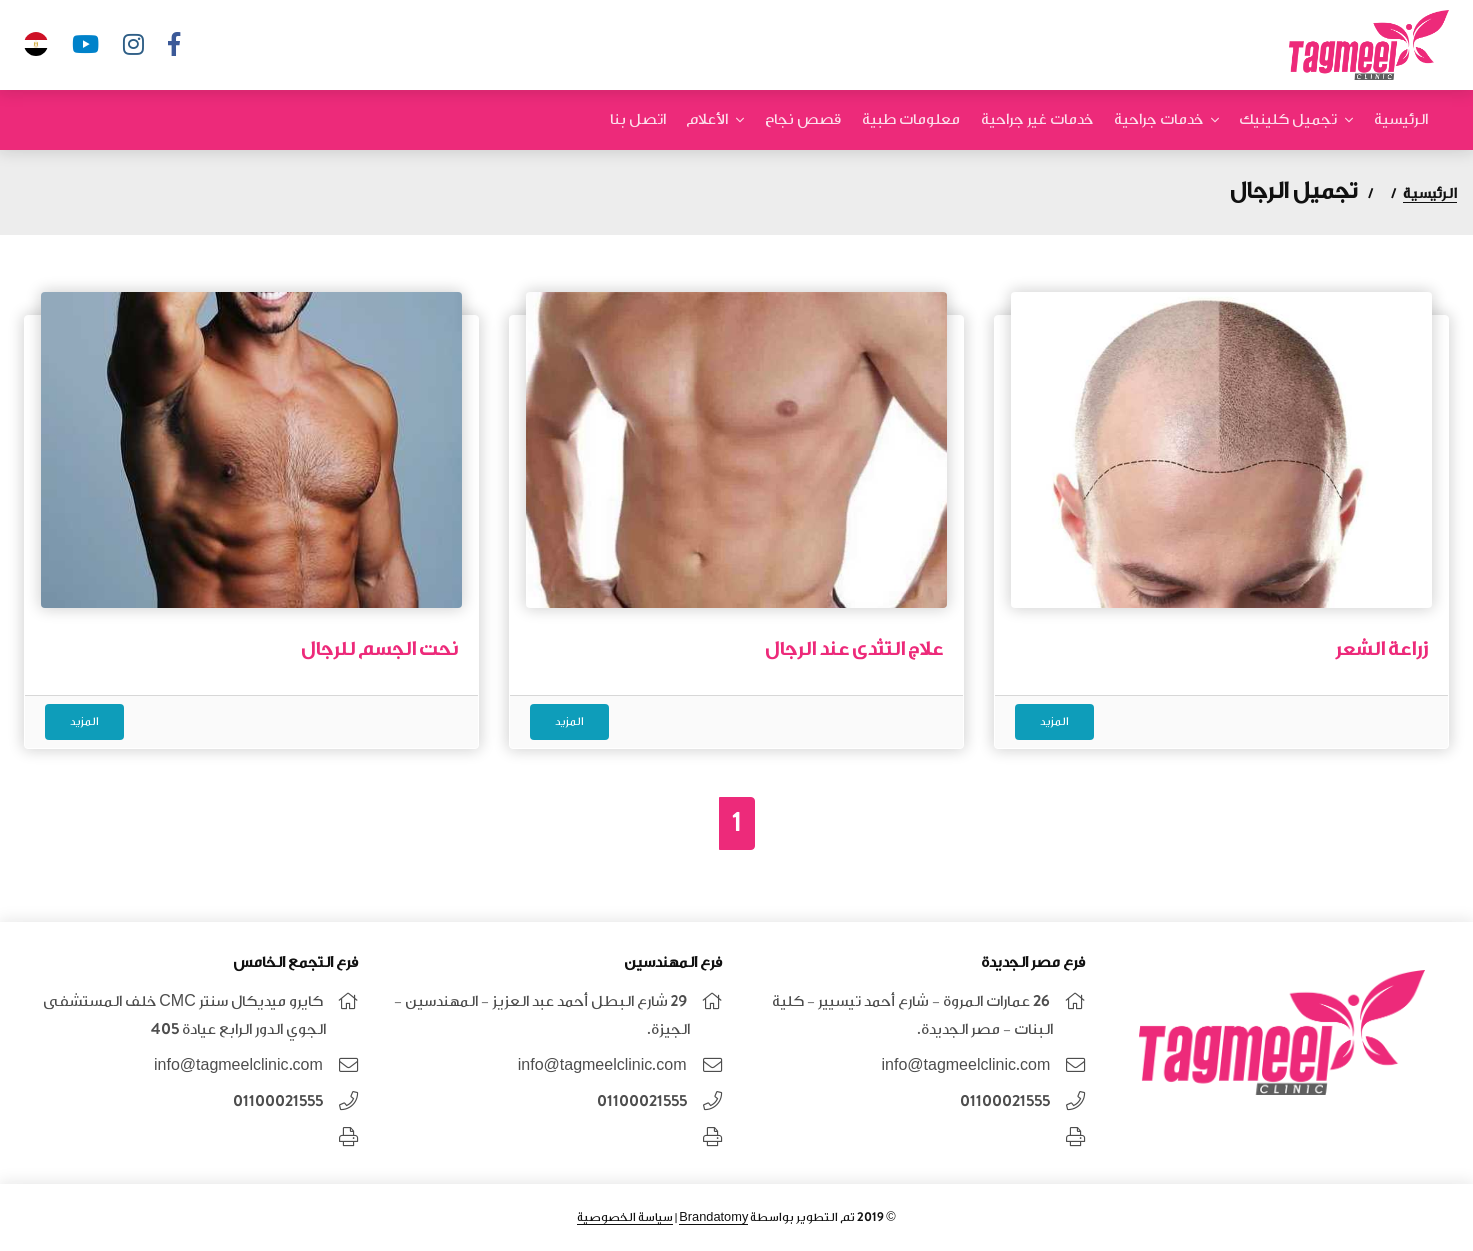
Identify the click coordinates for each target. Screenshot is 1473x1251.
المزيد (1054, 721)
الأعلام (707, 119)
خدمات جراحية (1158, 119)
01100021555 (1005, 1101)
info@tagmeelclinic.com (966, 1065)
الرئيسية (1401, 119)
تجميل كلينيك (1288, 119)
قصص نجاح (803, 119)
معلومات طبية (911, 119)
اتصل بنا (638, 119)
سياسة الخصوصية (625, 1217)
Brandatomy (713, 1217)
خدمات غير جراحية (1037, 119)
